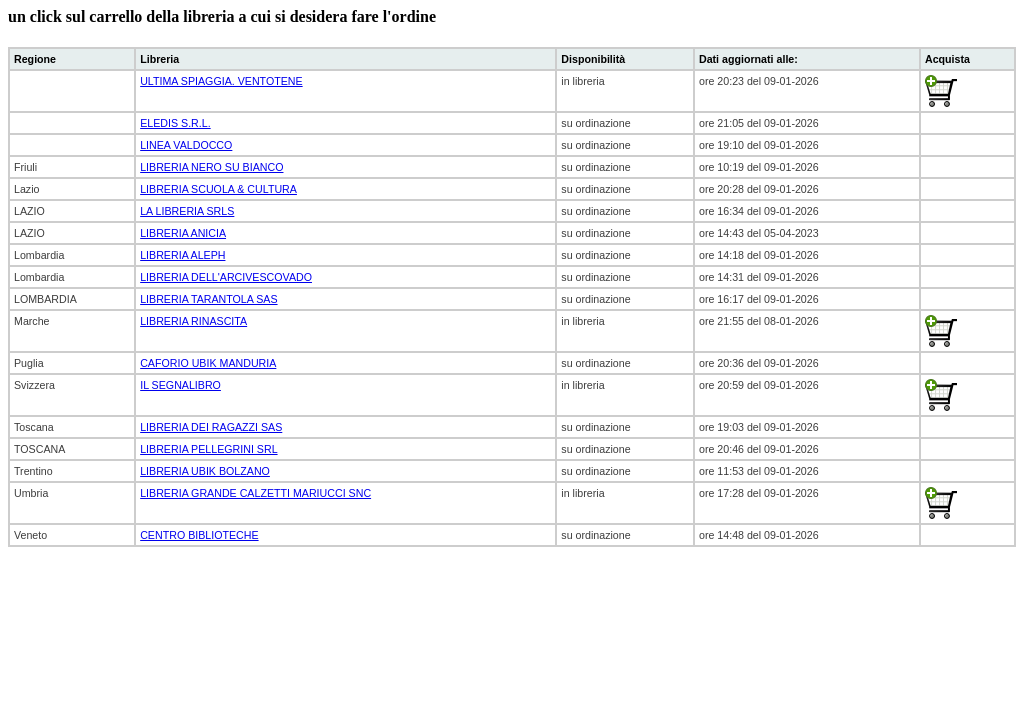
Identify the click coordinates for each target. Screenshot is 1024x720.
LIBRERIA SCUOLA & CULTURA (218, 189)
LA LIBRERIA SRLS (187, 211)
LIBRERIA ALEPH (182, 255)
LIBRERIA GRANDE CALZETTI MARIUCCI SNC (255, 493)
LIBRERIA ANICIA (183, 233)
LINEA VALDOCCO (186, 145)
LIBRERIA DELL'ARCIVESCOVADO (226, 277)
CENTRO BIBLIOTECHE (199, 535)
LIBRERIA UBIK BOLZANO (205, 471)
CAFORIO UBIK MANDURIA (208, 363)
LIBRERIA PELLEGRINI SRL (208, 449)
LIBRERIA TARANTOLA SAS (208, 299)
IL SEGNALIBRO (180, 385)
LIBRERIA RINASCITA (193, 321)
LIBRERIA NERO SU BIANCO (211, 167)
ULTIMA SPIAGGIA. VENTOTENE (221, 81)
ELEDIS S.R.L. (175, 123)
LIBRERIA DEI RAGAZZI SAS (211, 427)
